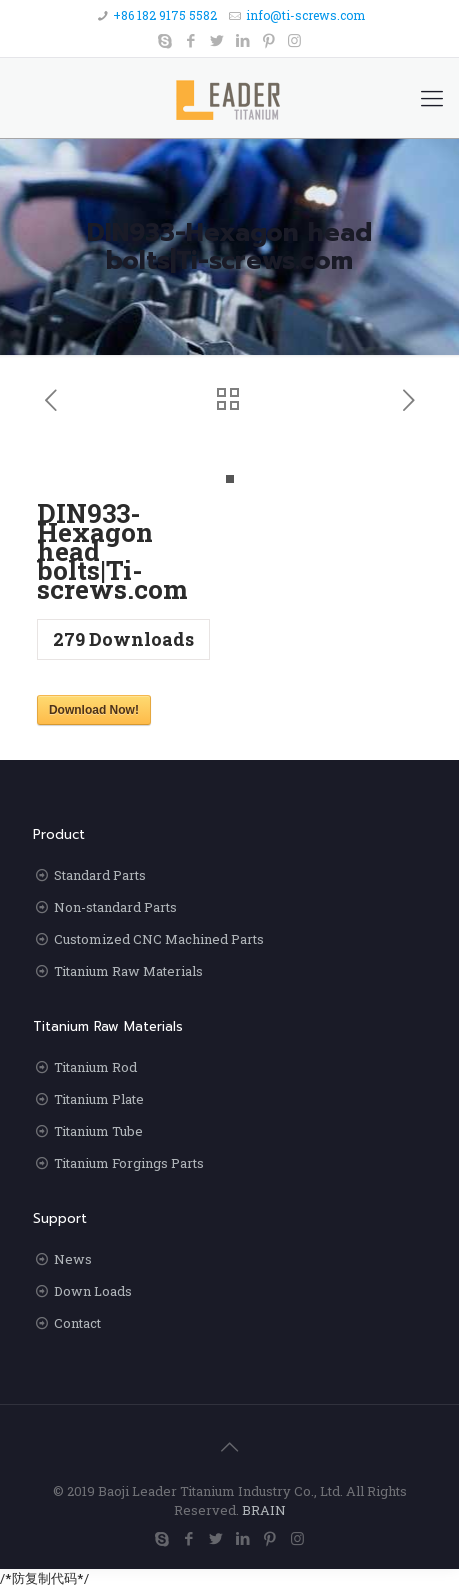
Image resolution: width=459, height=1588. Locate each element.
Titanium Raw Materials (128, 971)
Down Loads (93, 1291)
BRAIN (264, 1510)
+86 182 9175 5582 (165, 15)
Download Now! (94, 710)
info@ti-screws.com (305, 15)
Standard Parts (100, 875)
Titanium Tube (98, 1131)
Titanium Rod (95, 1067)
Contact (77, 1323)
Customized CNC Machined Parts (159, 939)
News (73, 1259)
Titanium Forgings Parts (129, 1163)
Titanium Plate (99, 1099)
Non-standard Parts (115, 907)
